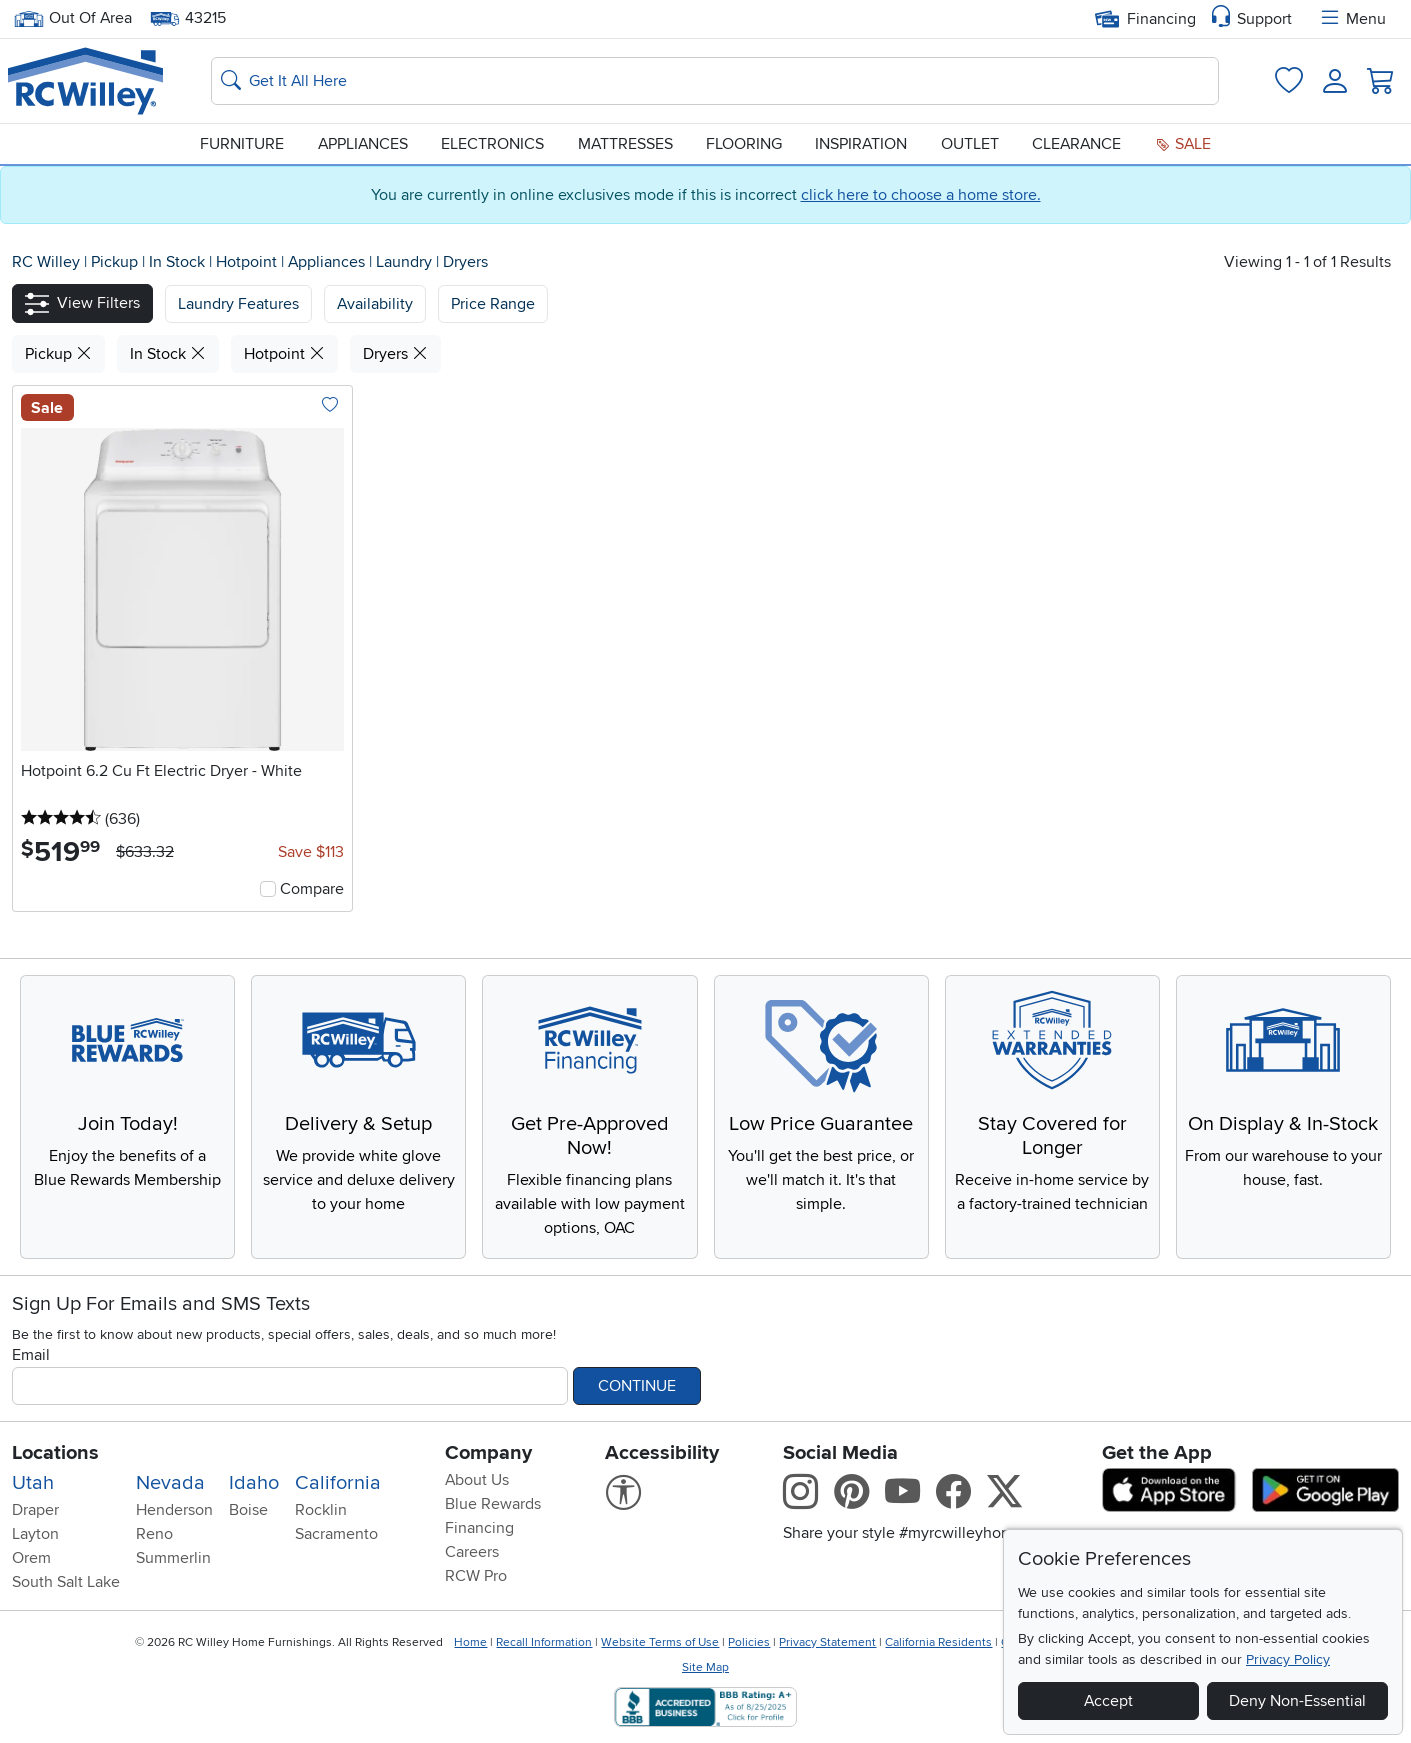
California (338, 1483)
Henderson (174, 1510)
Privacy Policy (1288, 1659)
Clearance (1076, 144)
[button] (82, 303)
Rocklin (321, 1510)
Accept (1108, 1701)
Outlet (970, 144)
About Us (477, 1480)
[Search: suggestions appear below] (715, 81)
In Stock (179, 262)
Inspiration (861, 144)
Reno (154, 1534)
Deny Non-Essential (1297, 1701)
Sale (1183, 144)
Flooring (744, 144)
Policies (749, 1642)
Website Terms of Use (660, 1642)
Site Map (705, 1667)
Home (470, 1642)
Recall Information (544, 1642)
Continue (637, 1386)
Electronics (492, 144)
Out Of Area (73, 18)
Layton (35, 1534)
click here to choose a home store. (921, 195)
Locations (55, 1453)
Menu (1352, 19)
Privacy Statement (827, 1642)
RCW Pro (476, 1576)
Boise (248, 1510)
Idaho (254, 1483)
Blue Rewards (493, 1504)
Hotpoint (248, 262)
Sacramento (336, 1534)
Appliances (363, 144)
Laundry (406, 262)
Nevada (170, 1483)
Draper (35, 1510)
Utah (33, 1483)
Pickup (116, 262)
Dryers (465, 262)
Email (31, 1355)
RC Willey (46, 262)
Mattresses (625, 144)
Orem (31, 1558)
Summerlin (173, 1558)
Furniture (242, 144)
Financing (1145, 19)
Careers (472, 1552)
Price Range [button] (493, 304)
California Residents (938, 1642)
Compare (312, 889)
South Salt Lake (66, 1582)
